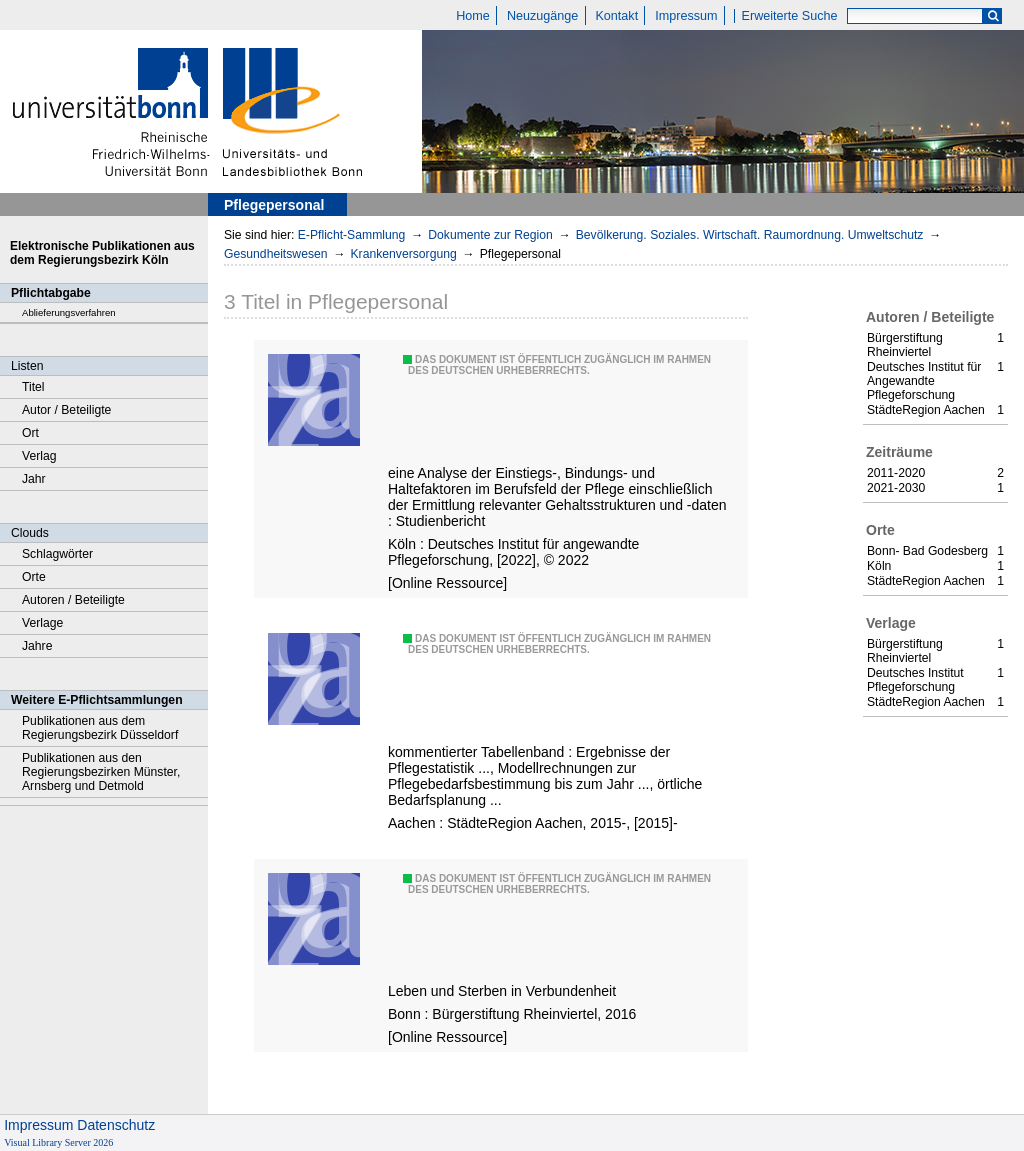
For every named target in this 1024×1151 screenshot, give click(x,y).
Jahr (34, 479)
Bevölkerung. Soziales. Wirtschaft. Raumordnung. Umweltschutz (750, 235)
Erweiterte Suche (790, 16)
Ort (30, 433)
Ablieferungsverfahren (69, 312)
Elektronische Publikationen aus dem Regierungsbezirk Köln (102, 253)
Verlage (42, 623)
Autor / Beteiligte (66, 410)
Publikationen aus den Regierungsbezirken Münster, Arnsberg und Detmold (101, 772)
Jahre (37, 646)
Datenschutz (116, 1125)
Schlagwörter (57, 554)
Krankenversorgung (403, 254)
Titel (33, 387)
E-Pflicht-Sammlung (352, 235)
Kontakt (616, 16)
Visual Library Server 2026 (58, 1142)
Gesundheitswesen (276, 254)
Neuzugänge (542, 16)
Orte (34, 577)
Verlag (39, 456)
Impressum (686, 16)
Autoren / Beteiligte (73, 600)
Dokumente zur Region (490, 235)
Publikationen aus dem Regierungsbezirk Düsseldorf (100, 728)
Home (473, 16)
